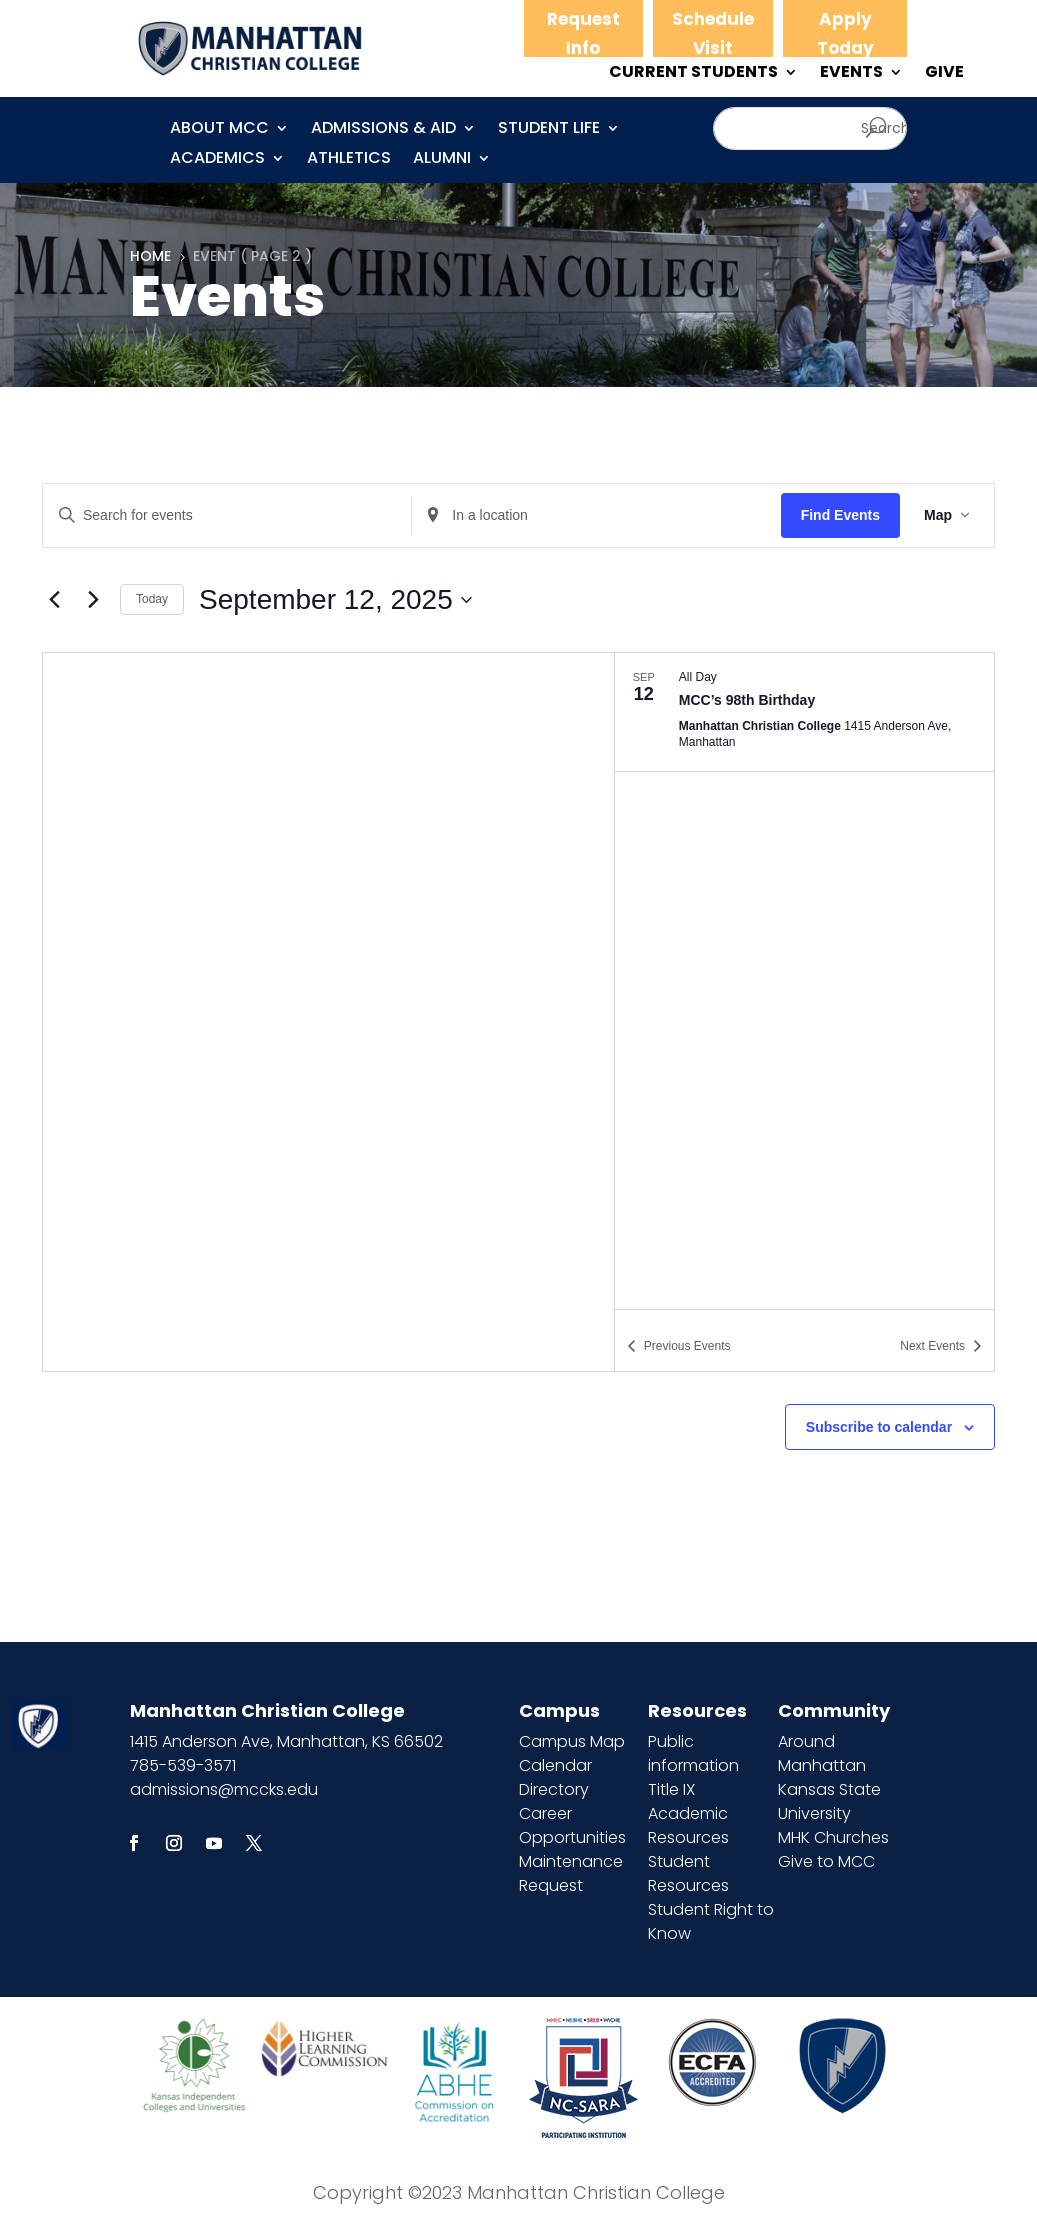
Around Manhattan (822, 1753)
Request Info (583, 33)
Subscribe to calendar (879, 1427)
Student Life (549, 130)
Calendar (555, 1765)
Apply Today (845, 33)
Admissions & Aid (383, 130)
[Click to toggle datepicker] (335, 600)
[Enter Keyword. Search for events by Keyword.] (227, 515)
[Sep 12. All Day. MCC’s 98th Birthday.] (804, 712)
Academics (217, 160)
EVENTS (851, 74)
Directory (554, 1789)
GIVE (944, 74)
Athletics (349, 160)
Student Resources (688, 1873)
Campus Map (572, 1741)
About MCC (219, 130)
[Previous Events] (54, 600)
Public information (693, 1753)
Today (152, 599)
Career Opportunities (572, 1825)
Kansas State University (829, 1801)
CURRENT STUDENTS (693, 74)
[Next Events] (93, 600)
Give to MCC (826, 1861)
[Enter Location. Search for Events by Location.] (596, 515)
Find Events (840, 515)
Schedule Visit (713, 33)
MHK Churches (833, 1837)
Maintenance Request (571, 1873)
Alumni (442, 160)
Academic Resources (688, 1825)
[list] (804, 981)
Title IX (671, 1789)
